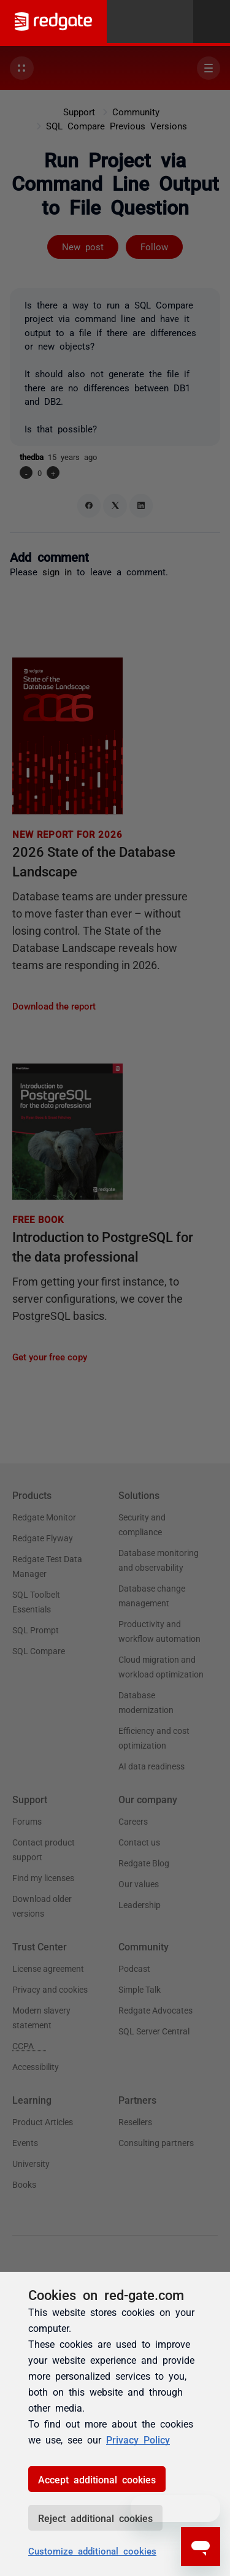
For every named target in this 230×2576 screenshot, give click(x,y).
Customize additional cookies (92, 2550)
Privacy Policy (138, 2439)
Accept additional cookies (97, 2479)
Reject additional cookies (95, 2518)
